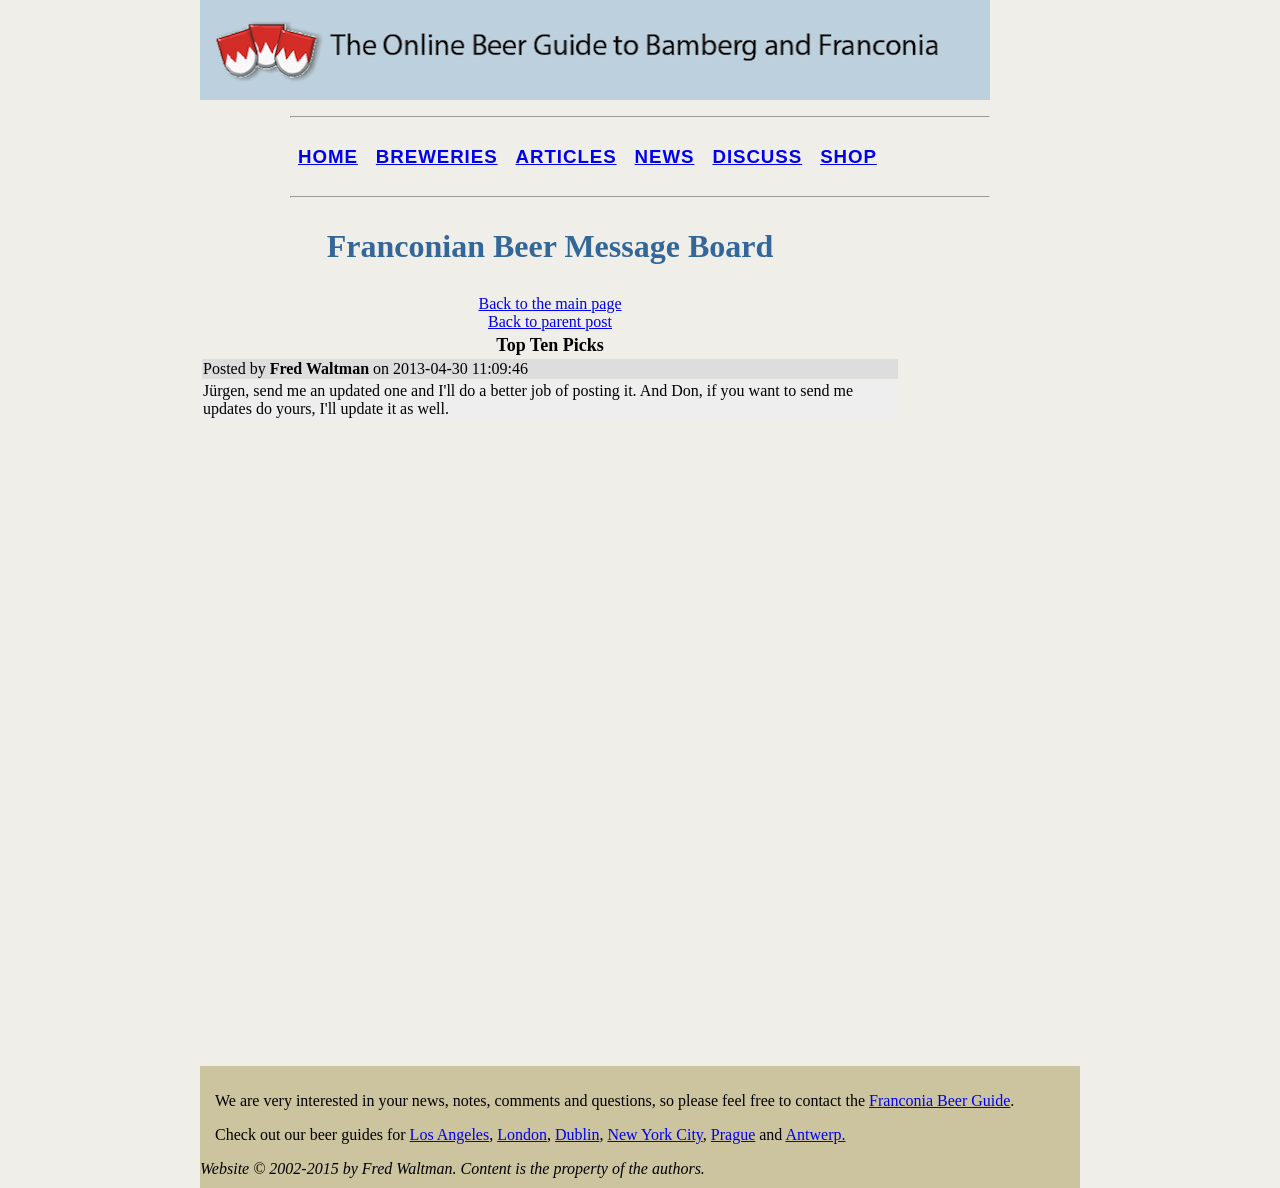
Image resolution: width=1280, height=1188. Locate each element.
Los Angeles (450, 1134)
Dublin (577, 1134)
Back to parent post (550, 321)
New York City (654, 1134)
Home (328, 156)
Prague (733, 1134)
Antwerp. (815, 1134)
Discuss (757, 156)
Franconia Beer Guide (939, 1100)
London (522, 1134)
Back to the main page (549, 303)
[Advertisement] (1000, 762)
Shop (848, 156)
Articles (566, 156)
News (665, 156)
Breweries (437, 156)
